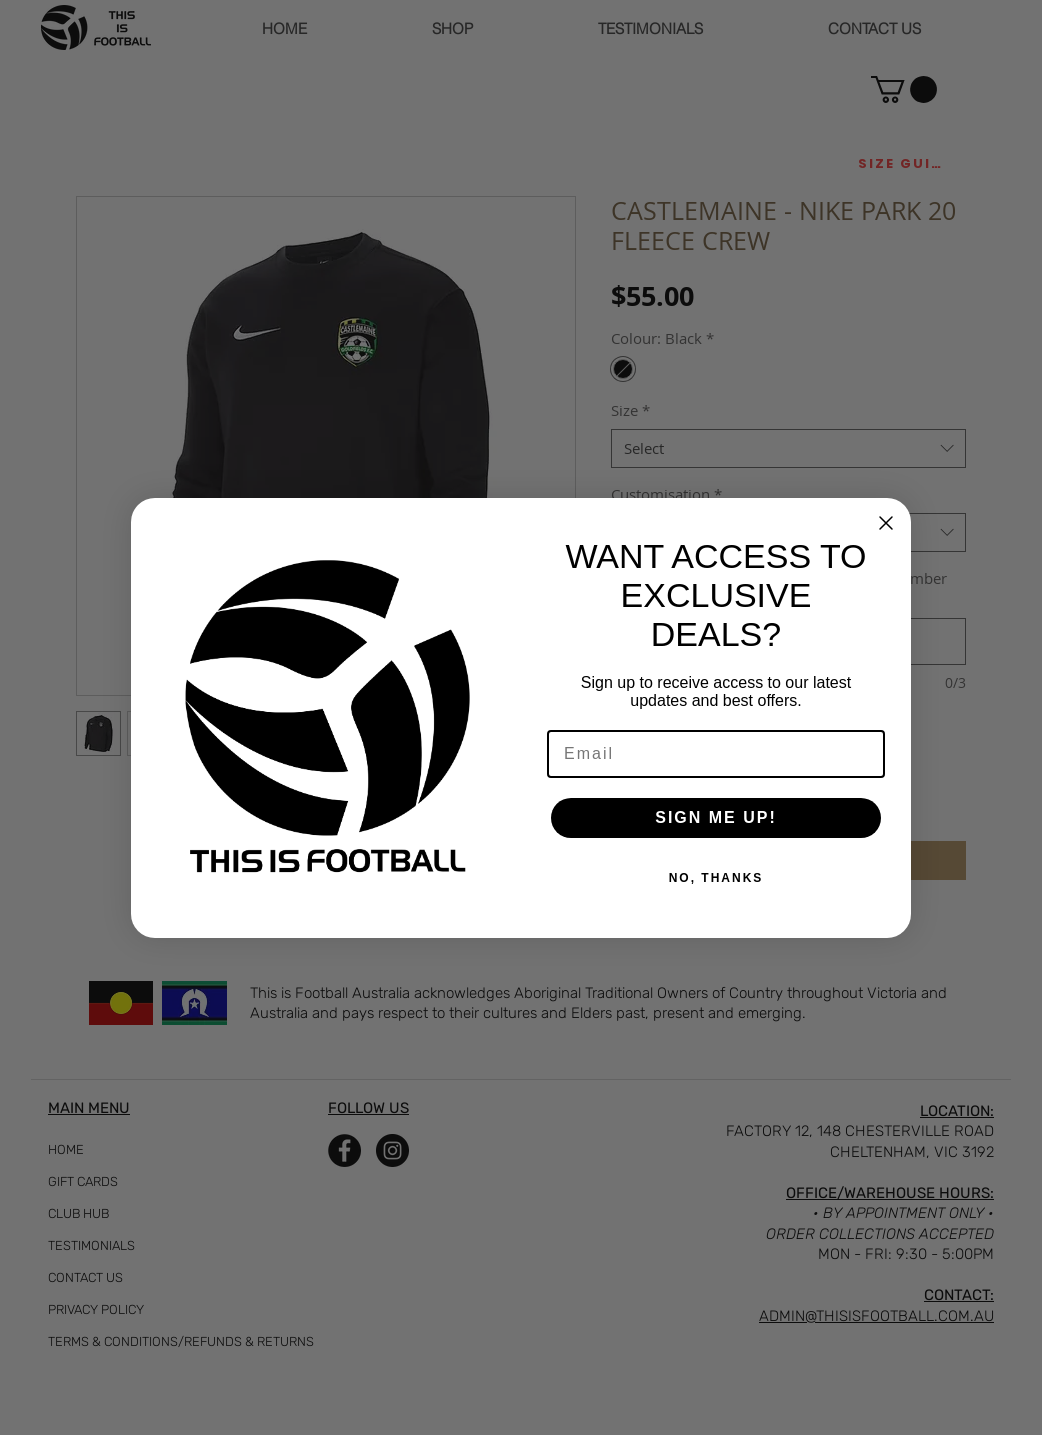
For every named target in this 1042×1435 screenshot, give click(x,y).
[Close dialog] (886, 523)
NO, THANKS (716, 878)
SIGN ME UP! (716, 817)
